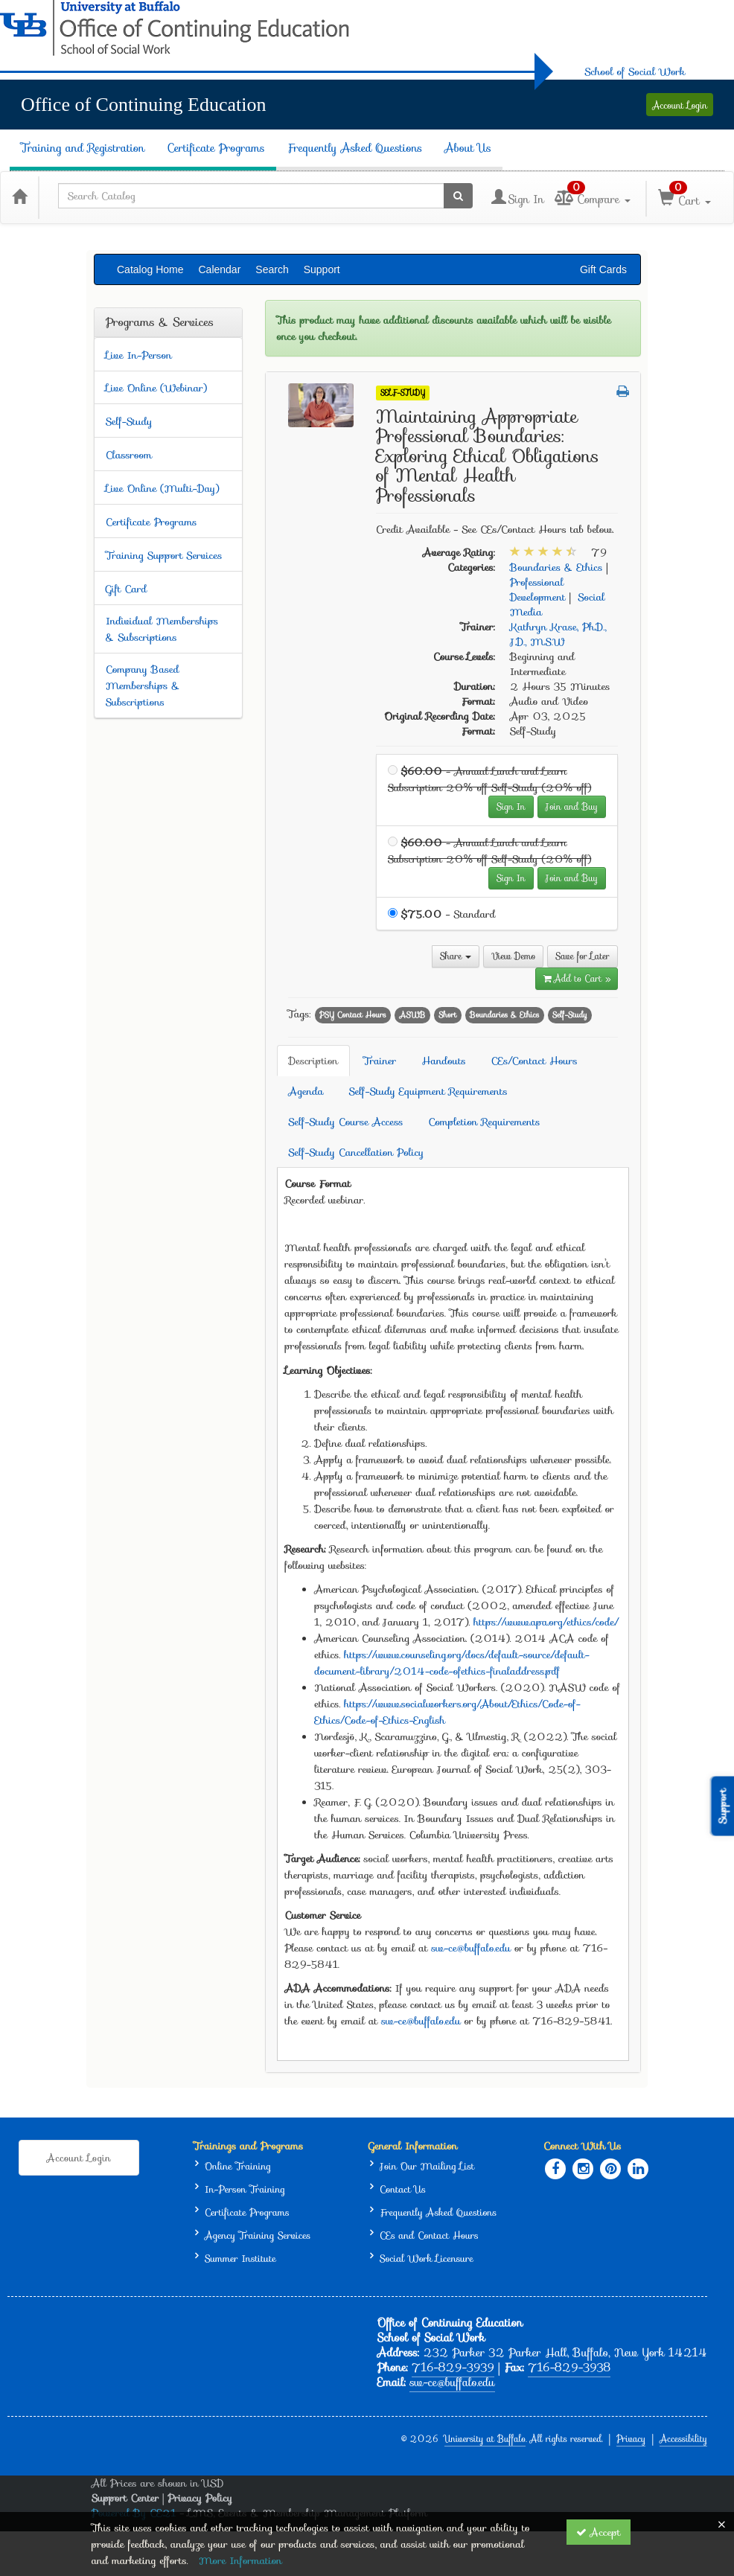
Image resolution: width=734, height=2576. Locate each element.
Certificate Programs (215, 148)
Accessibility (683, 2439)
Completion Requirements (484, 1121)
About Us (467, 148)
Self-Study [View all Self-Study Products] (402, 392)
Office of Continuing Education (144, 104)
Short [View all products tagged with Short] (447, 1015)
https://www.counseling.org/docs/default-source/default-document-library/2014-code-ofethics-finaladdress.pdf (452, 1662)
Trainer (379, 1060)
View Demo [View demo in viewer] (513, 956)
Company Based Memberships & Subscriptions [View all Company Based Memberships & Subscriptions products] (143, 685)
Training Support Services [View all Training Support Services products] (164, 555)
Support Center (125, 2498)
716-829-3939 (453, 2368)
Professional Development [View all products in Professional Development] (538, 589)
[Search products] (458, 195)
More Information (240, 2560)
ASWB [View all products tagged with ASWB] (412, 1015)
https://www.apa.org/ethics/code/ (546, 1622)
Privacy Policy (199, 2498)
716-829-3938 (569, 2368)
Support (322, 269)
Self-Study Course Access (346, 1121)
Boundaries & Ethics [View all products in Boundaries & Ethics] (556, 567)
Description (314, 1060)
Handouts (444, 1060)
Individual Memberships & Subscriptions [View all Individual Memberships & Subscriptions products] (162, 629)
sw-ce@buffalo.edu (471, 1948)
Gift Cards (603, 269)
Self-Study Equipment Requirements (428, 1091)
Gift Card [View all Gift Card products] (126, 589)
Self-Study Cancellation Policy (356, 1152)
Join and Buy (572, 806)
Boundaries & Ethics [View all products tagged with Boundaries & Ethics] (504, 1015)
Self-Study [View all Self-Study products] (129, 421)
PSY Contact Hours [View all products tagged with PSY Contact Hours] (352, 1015)
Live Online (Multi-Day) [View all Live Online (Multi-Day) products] (162, 488)
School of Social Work (634, 71)
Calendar (220, 269)
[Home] (19, 195)
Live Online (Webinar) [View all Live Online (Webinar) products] (156, 388)
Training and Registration (82, 148)
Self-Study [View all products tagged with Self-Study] (569, 1015)
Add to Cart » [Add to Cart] (576, 978)
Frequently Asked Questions (355, 148)
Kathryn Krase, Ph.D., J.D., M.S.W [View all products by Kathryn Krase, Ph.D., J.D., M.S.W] (558, 634)
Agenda (306, 1091)
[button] (622, 391)
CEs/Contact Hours (534, 1060)
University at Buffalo (485, 2439)
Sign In (511, 806)
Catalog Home (150, 269)
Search (271, 269)
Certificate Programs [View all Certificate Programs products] (151, 522)
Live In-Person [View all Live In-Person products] (139, 355)
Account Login (679, 105)
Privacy (630, 2439)
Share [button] (455, 956)
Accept (598, 2532)
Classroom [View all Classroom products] (129, 455)
